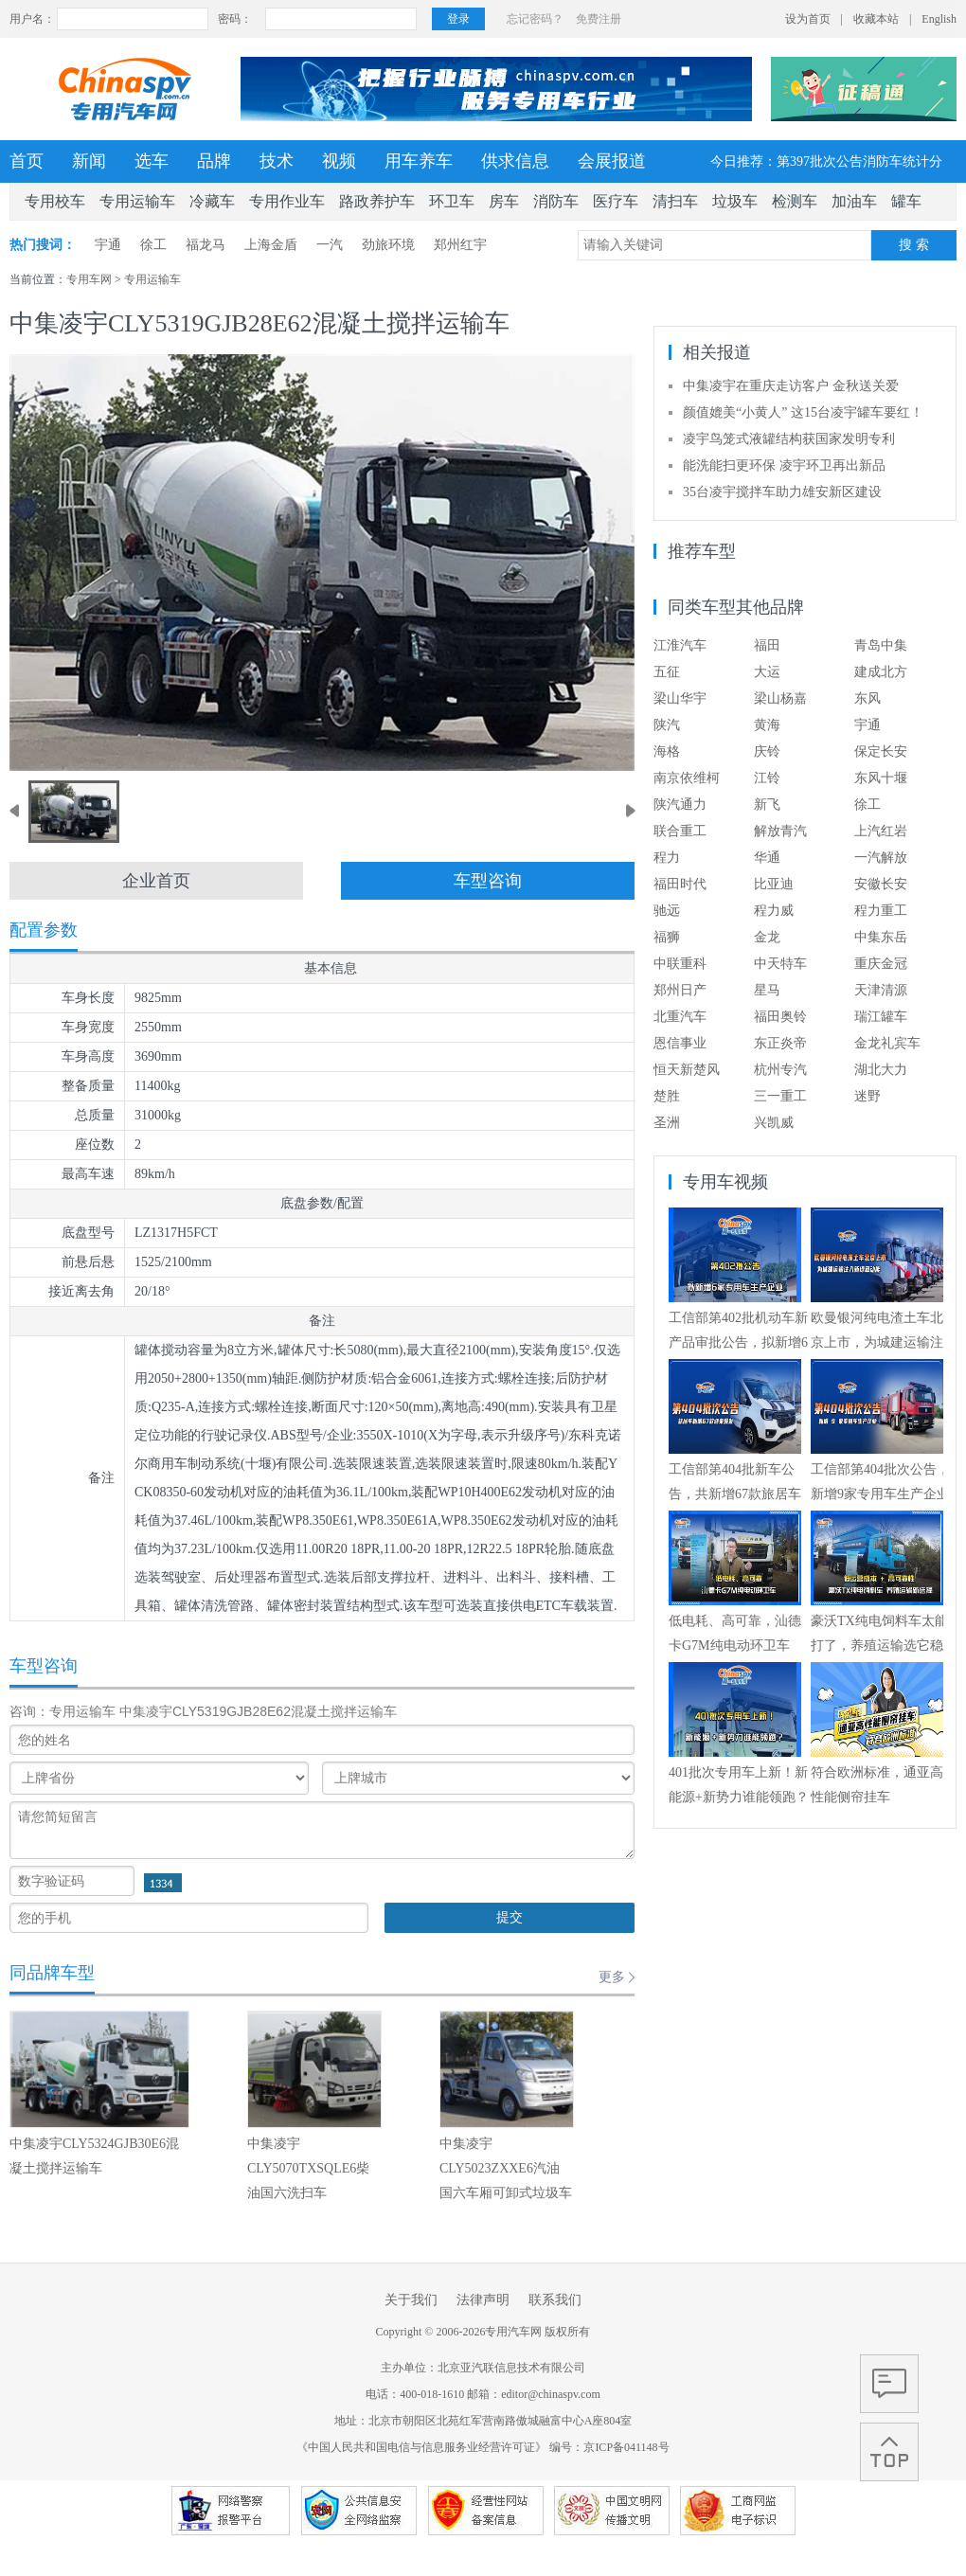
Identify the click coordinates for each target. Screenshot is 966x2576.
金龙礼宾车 (887, 1043)
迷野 (867, 1096)
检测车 (794, 201)
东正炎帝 (780, 1043)
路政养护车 (377, 201)
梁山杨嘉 (780, 698)
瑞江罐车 (880, 1017)
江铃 (767, 778)
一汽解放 (880, 857)
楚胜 (666, 1096)
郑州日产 (680, 990)
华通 (767, 857)
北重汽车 (680, 1017)
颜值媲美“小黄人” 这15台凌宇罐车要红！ (803, 412)
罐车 (906, 201)
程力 (666, 857)
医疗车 (615, 201)
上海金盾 (270, 245)
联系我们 (554, 2300)
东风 (867, 698)
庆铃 (767, 751)
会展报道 (612, 161)
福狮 (666, 937)
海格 (666, 751)
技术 (276, 161)
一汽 (329, 245)
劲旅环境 (388, 245)
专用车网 (89, 279)
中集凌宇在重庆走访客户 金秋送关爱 (791, 386)
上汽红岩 (880, 831)
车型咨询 (488, 880)
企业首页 (156, 880)
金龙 (767, 937)
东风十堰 (880, 778)
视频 (339, 161)
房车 (504, 201)
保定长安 (880, 751)
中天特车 (780, 964)
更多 (612, 1977)
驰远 (666, 910)
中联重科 (680, 964)
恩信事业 (680, 1043)
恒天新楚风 (686, 1070)
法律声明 (483, 2300)
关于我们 (411, 2300)
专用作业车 (287, 201)
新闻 (89, 161)
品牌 (214, 161)
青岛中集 (880, 645)
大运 (767, 672)
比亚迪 (774, 884)
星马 (767, 990)
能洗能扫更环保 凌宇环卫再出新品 (784, 465)
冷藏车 (212, 201)
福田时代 (680, 884)
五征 (666, 672)
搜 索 (914, 245)
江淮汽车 (680, 645)
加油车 (854, 201)
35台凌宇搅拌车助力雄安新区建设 (782, 492)
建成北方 (880, 672)
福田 (767, 645)
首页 (26, 161)
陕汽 (666, 725)
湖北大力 (880, 1070)
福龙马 (205, 245)
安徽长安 (880, 884)
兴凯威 (774, 1123)
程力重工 (880, 910)
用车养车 (419, 161)
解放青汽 (780, 831)
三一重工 (780, 1096)
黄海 (767, 725)
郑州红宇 (460, 245)
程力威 (774, 910)
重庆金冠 (880, 964)
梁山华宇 (680, 698)
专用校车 (55, 201)
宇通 (108, 245)
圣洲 (666, 1123)
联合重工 (680, 831)
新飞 (767, 804)
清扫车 (675, 201)
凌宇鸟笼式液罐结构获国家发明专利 (789, 439)
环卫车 (451, 201)
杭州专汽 (780, 1070)
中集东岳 (880, 937)
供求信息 (515, 161)
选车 (151, 161)
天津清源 (880, 990)
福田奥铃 (780, 1017)
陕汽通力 (680, 804)
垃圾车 (735, 201)
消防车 (556, 201)
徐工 (153, 245)
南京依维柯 (686, 778)
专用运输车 (137, 201)
